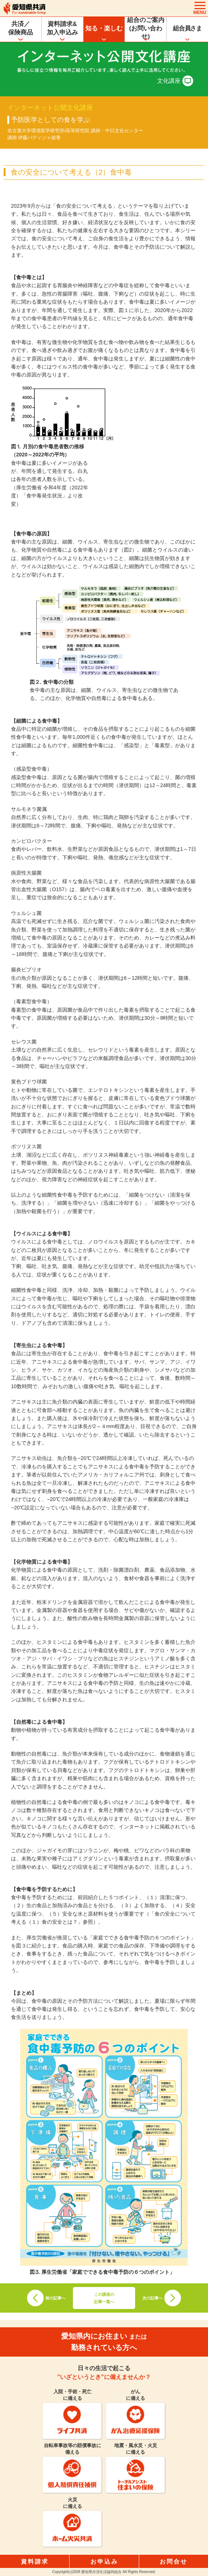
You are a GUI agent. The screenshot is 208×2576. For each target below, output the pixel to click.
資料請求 (35, 2561)
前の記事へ (55, 2298)
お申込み (104, 2561)
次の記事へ (152, 2298)
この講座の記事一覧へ (104, 2298)
